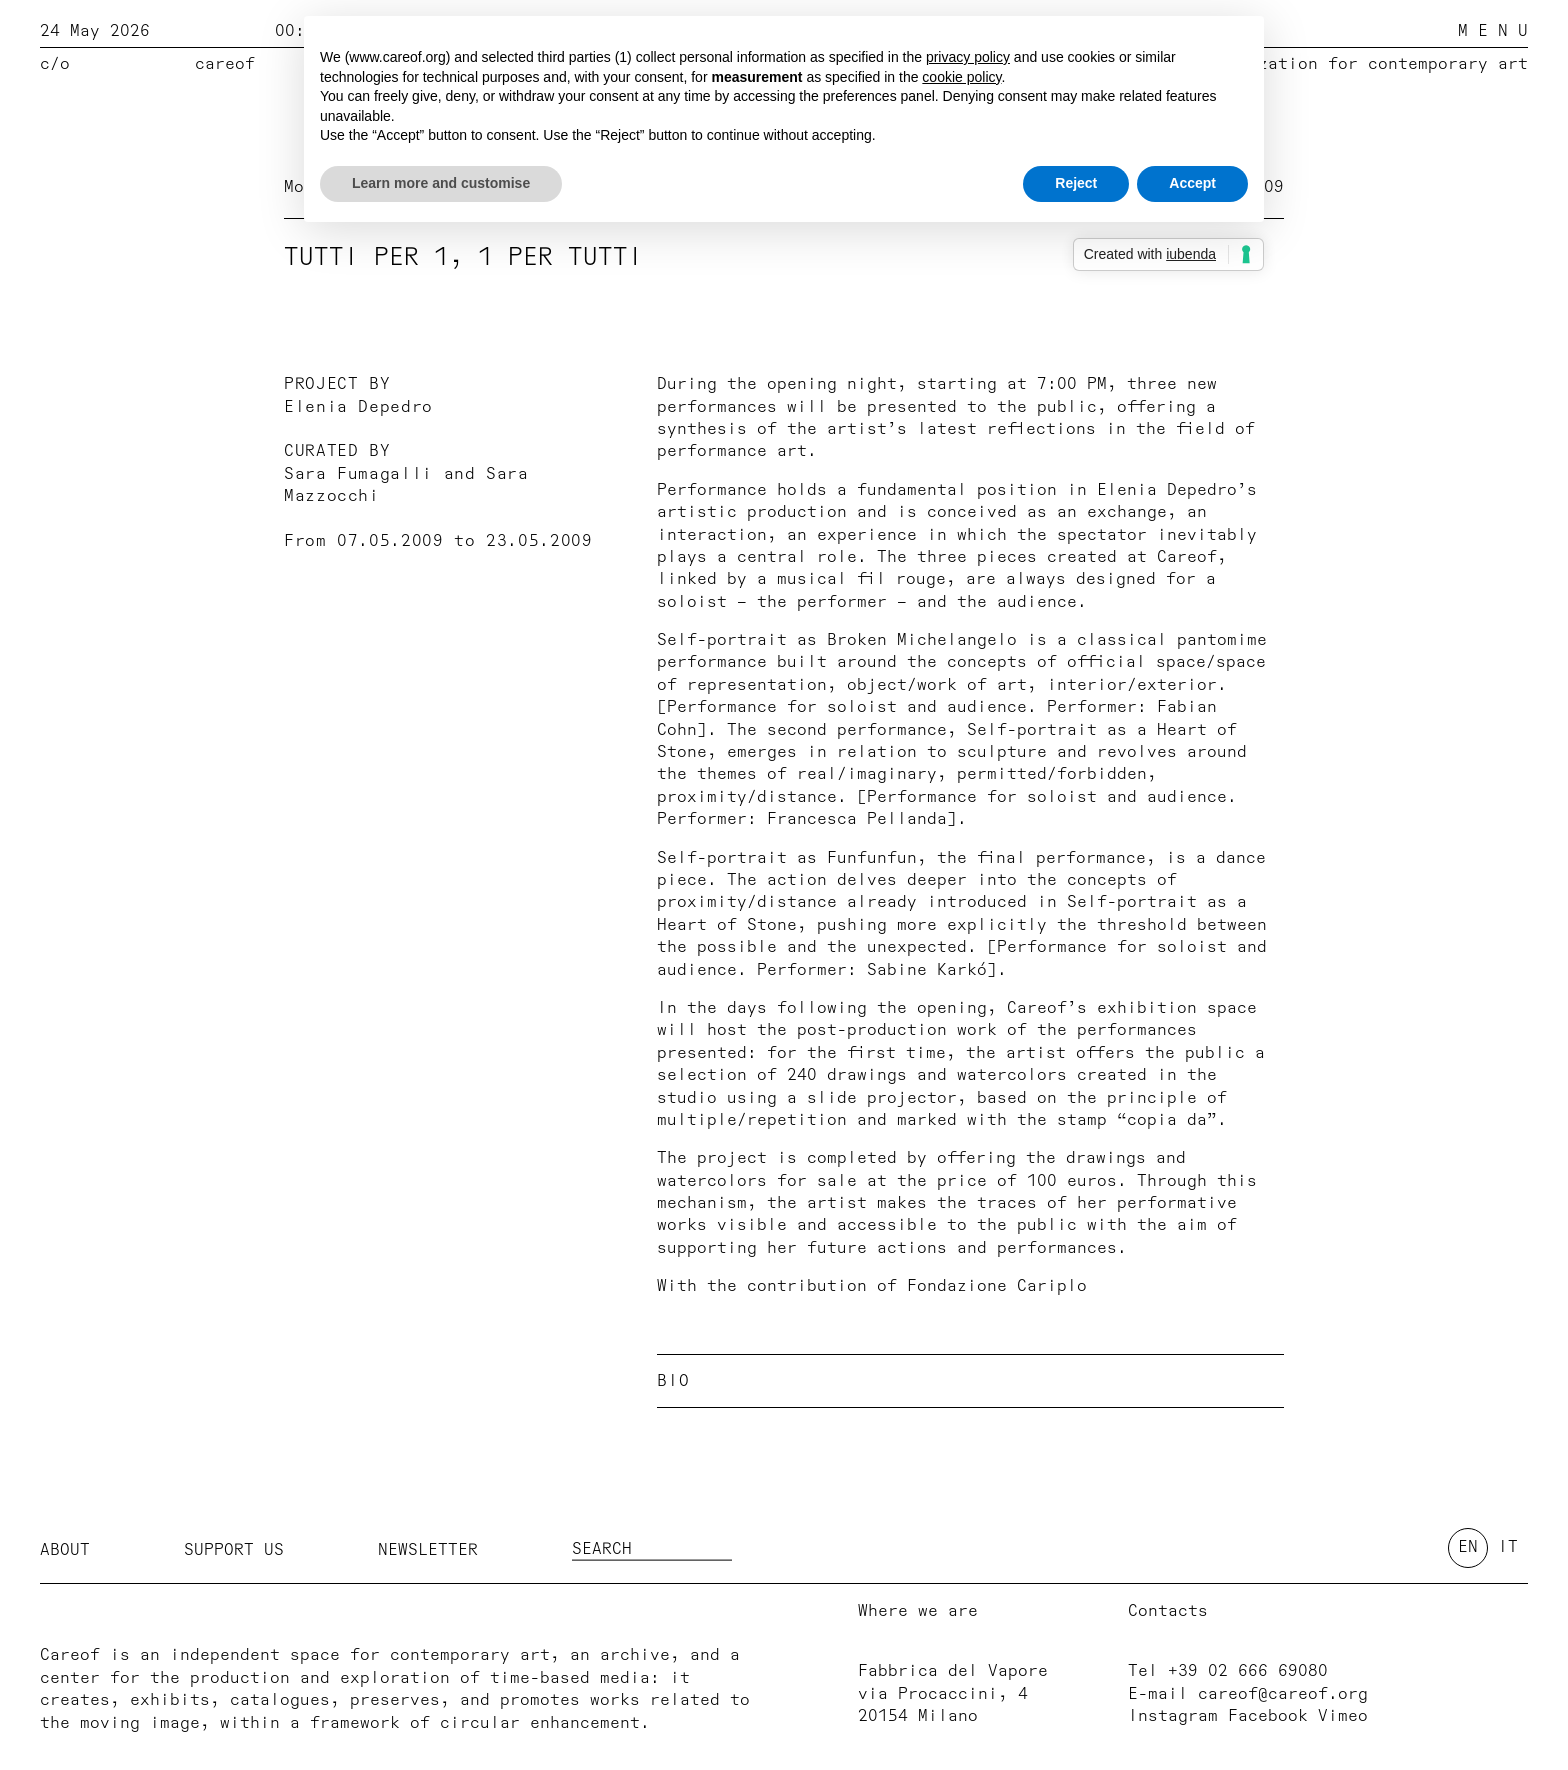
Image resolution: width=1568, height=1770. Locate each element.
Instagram (1173, 1716)
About (65, 1549)
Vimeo (1343, 1716)
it (1508, 1547)
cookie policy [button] (961, 77)
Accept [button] (1192, 183)
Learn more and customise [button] (441, 183)
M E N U (1493, 31)
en (1468, 1547)
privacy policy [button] (968, 57)
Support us (234, 1549)
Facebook (1268, 1716)
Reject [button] (1076, 183)
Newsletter (428, 1549)
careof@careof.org (1283, 1694)
